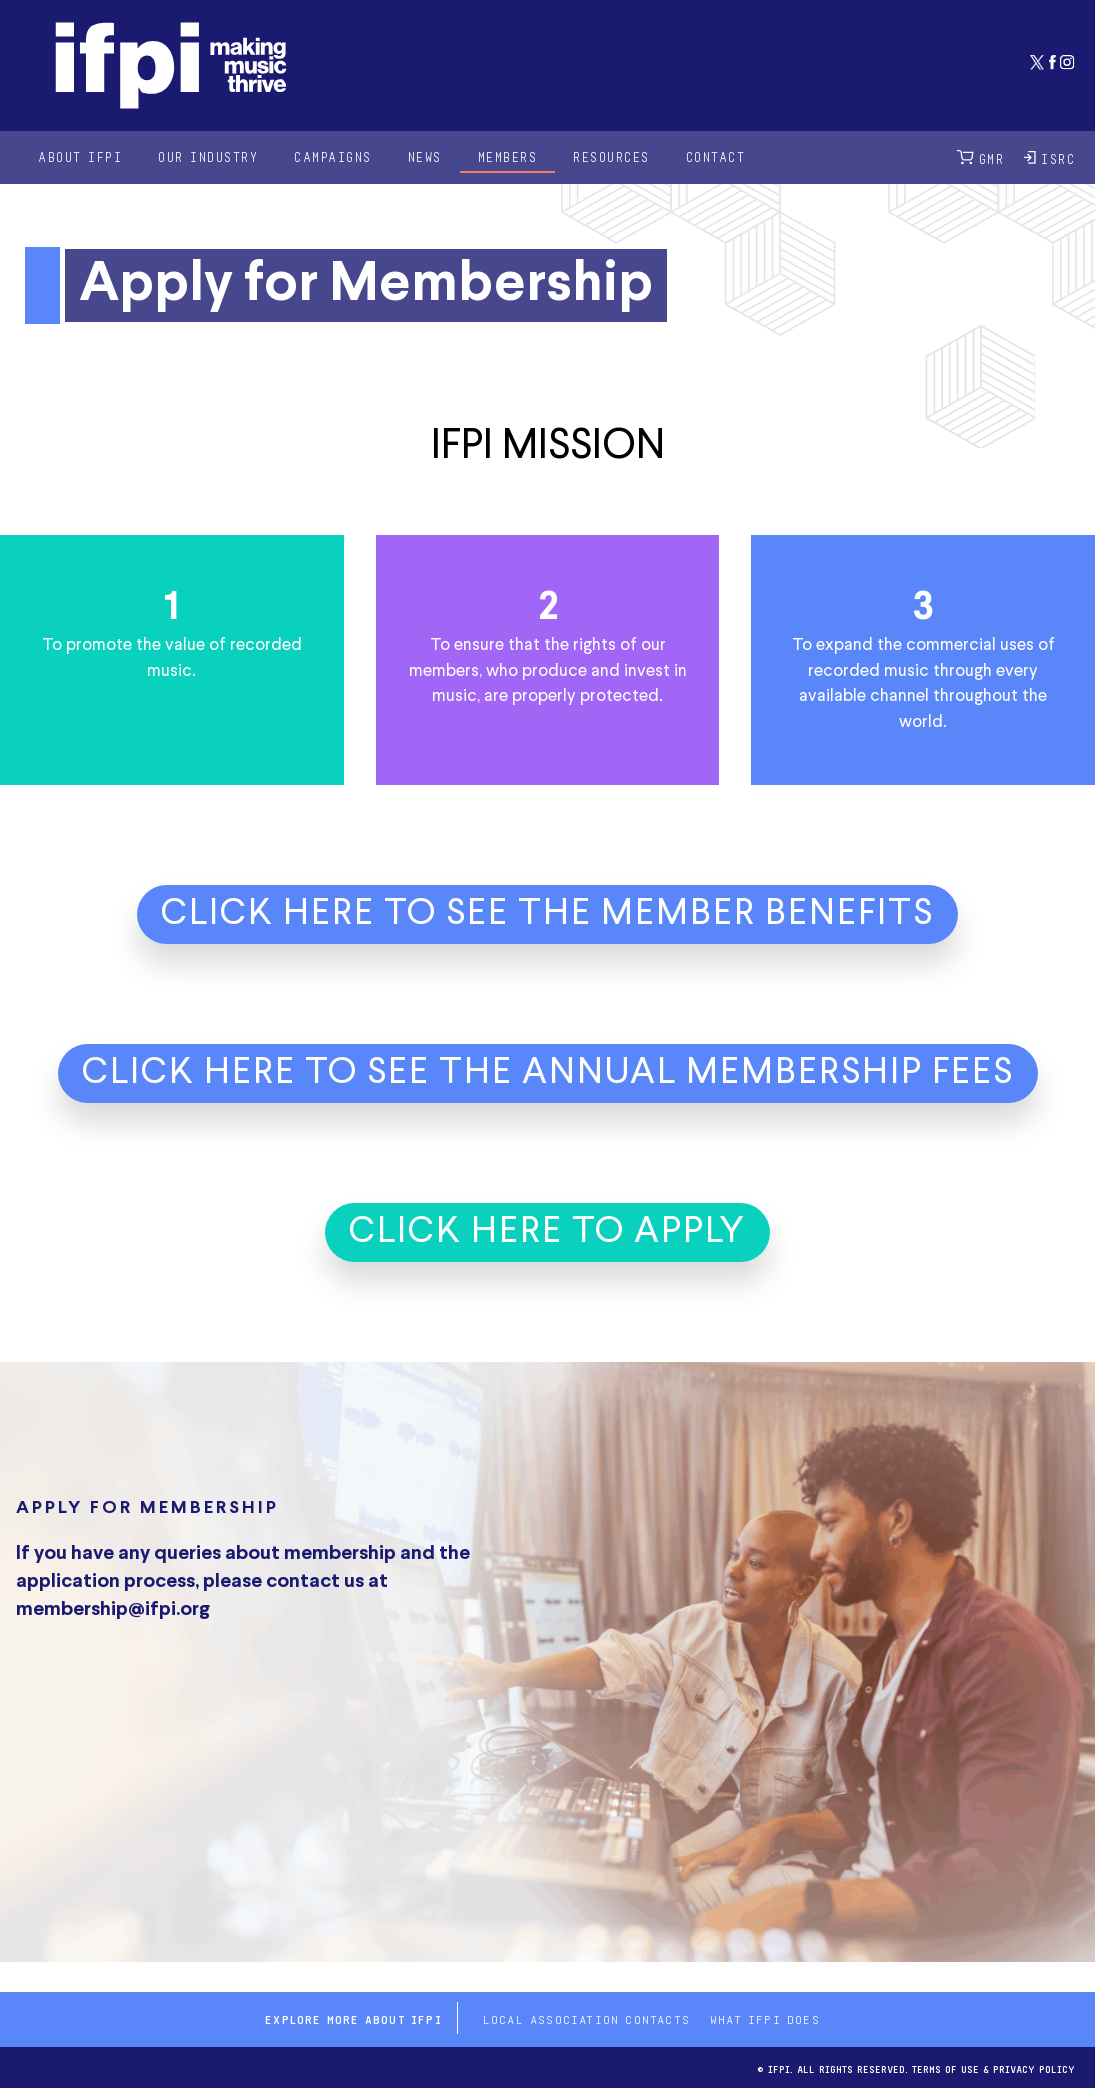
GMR (981, 157)
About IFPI (80, 156)
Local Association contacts (586, 2018)
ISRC (1049, 157)
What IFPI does (765, 2018)
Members (508, 156)
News (425, 156)
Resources (611, 156)
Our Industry (208, 156)
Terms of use (945, 2067)
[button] (547, 924)
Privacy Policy (1034, 2067)
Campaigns (333, 156)
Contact (716, 156)
